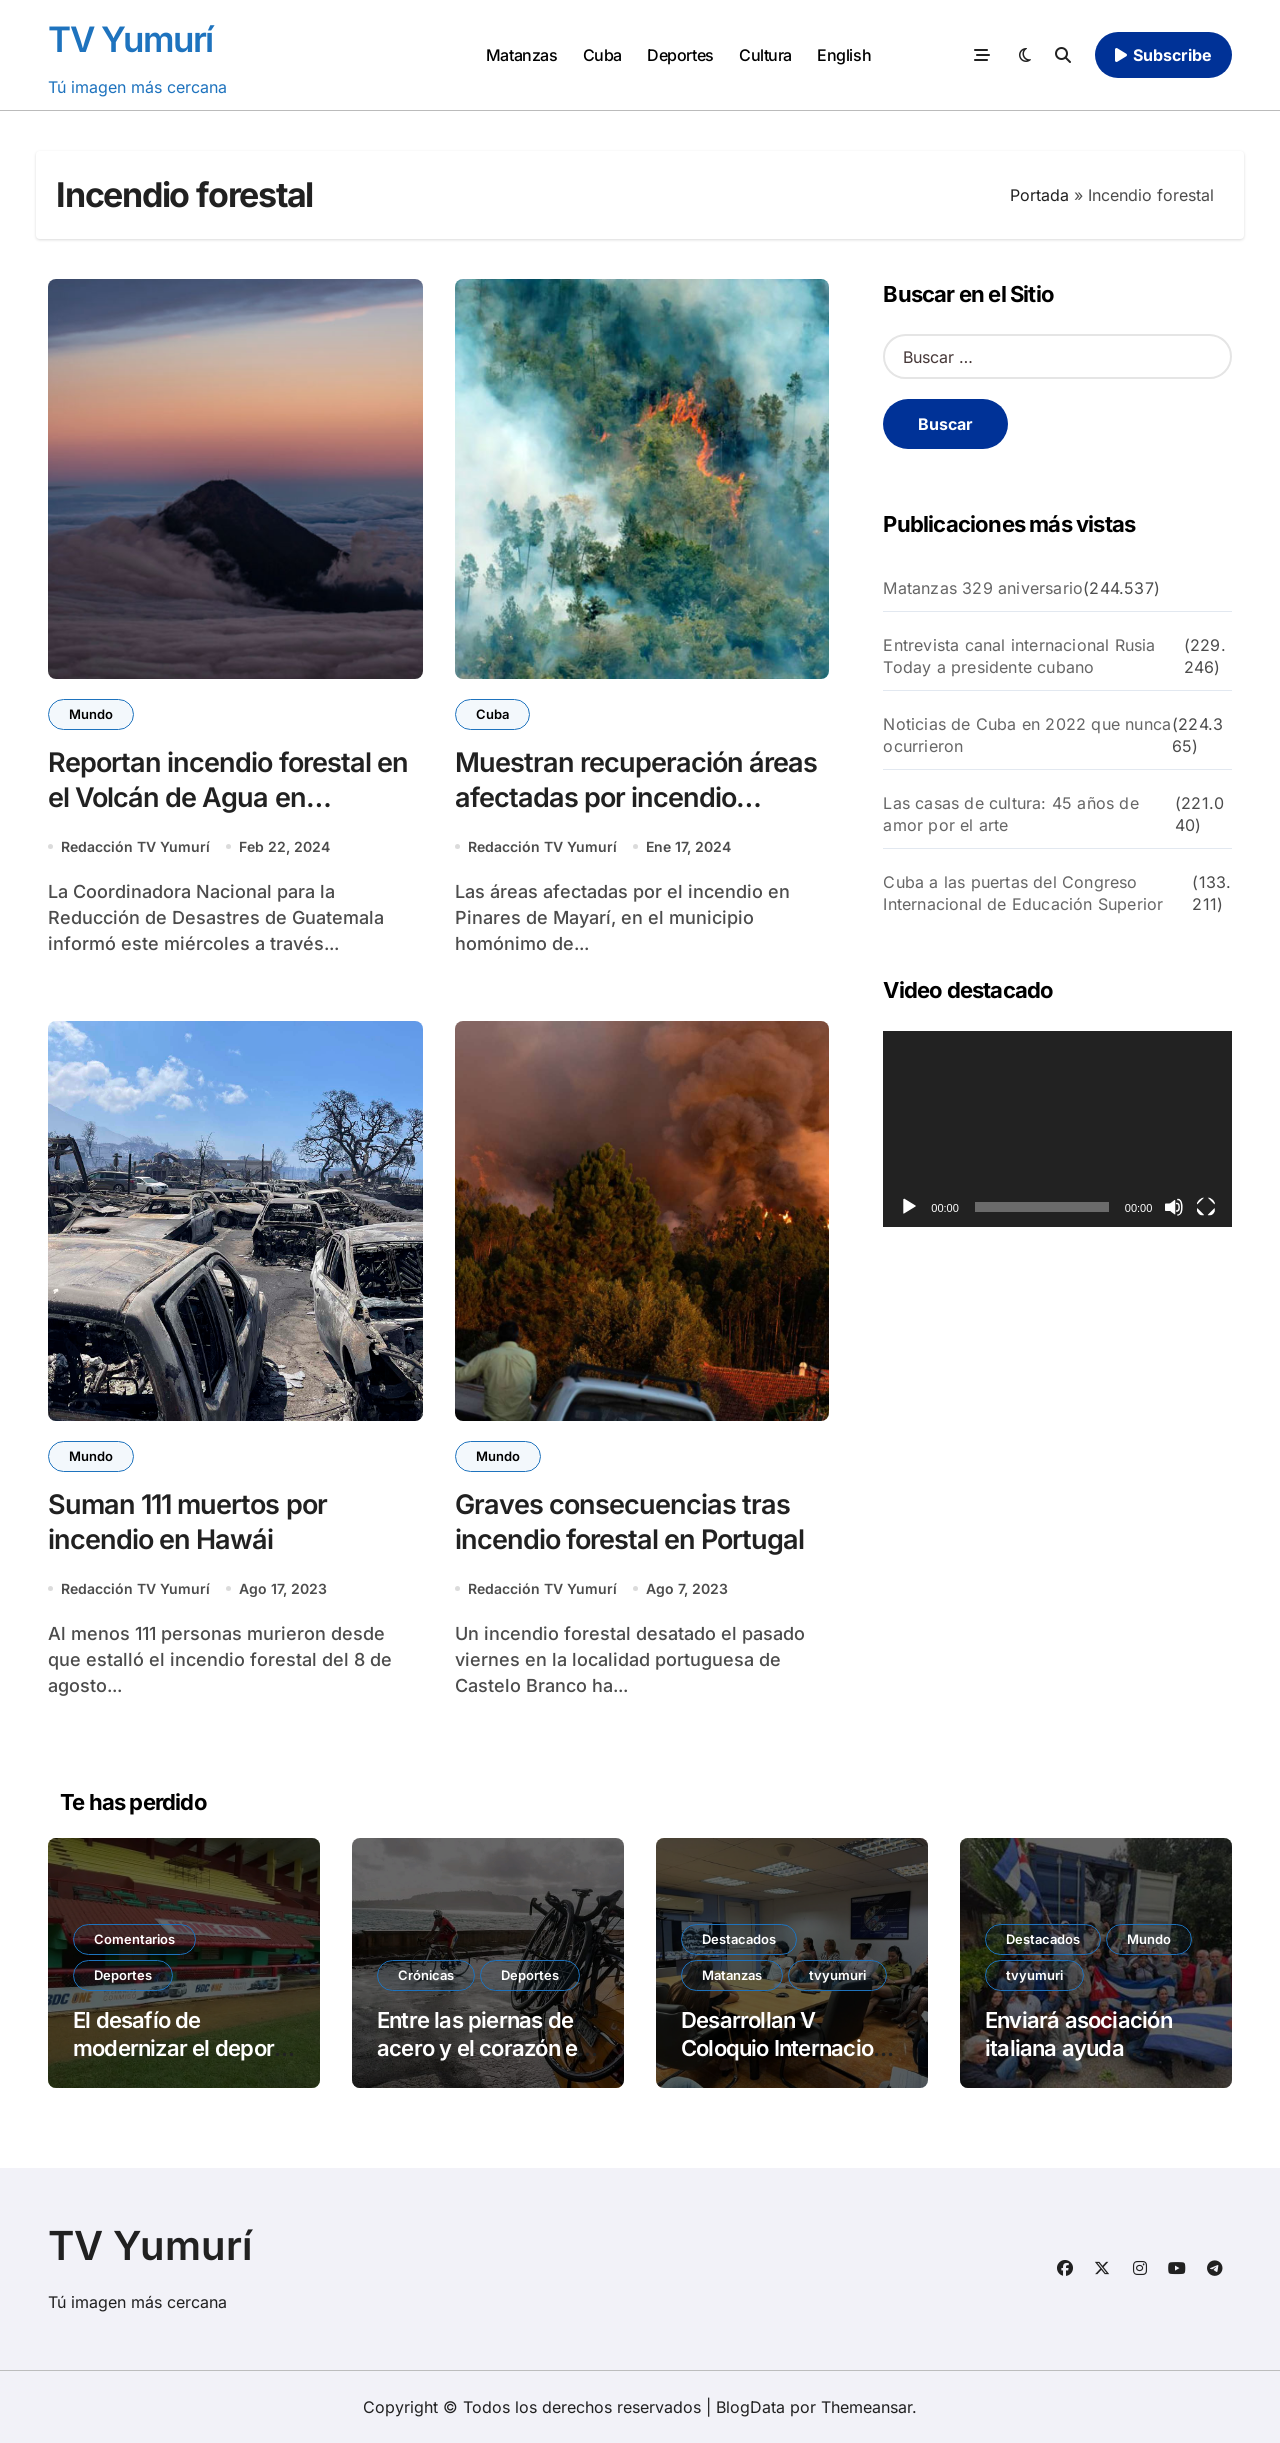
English (844, 55)
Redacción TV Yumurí (135, 846)
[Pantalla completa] (1206, 1207)
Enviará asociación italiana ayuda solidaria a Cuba (1078, 2048)
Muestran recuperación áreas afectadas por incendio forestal (636, 797)
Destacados (739, 1939)
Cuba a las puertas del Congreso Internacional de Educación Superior (1023, 893)
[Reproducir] (909, 1207)
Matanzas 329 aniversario (983, 588)
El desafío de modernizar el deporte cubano (183, 2048)
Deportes (680, 55)
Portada (1039, 195)
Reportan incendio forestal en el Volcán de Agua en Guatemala (228, 797)
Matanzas (521, 55)
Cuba (602, 55)
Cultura (765, 55)
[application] (1057, 1129)
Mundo (91, 714)
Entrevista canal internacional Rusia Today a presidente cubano (1019, 656)
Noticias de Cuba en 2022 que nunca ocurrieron (1027, 735)
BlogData (750, 2407)
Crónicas (426, 1975)
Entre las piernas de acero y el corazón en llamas (483, 2048)
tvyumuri (837, 1975)
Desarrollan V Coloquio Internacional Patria (792, 2048)
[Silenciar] (1174, 1207)
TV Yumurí (130, 39)
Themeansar (866, 2407)
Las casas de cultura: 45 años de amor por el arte (1010, 814)
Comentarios (134, 1939)
